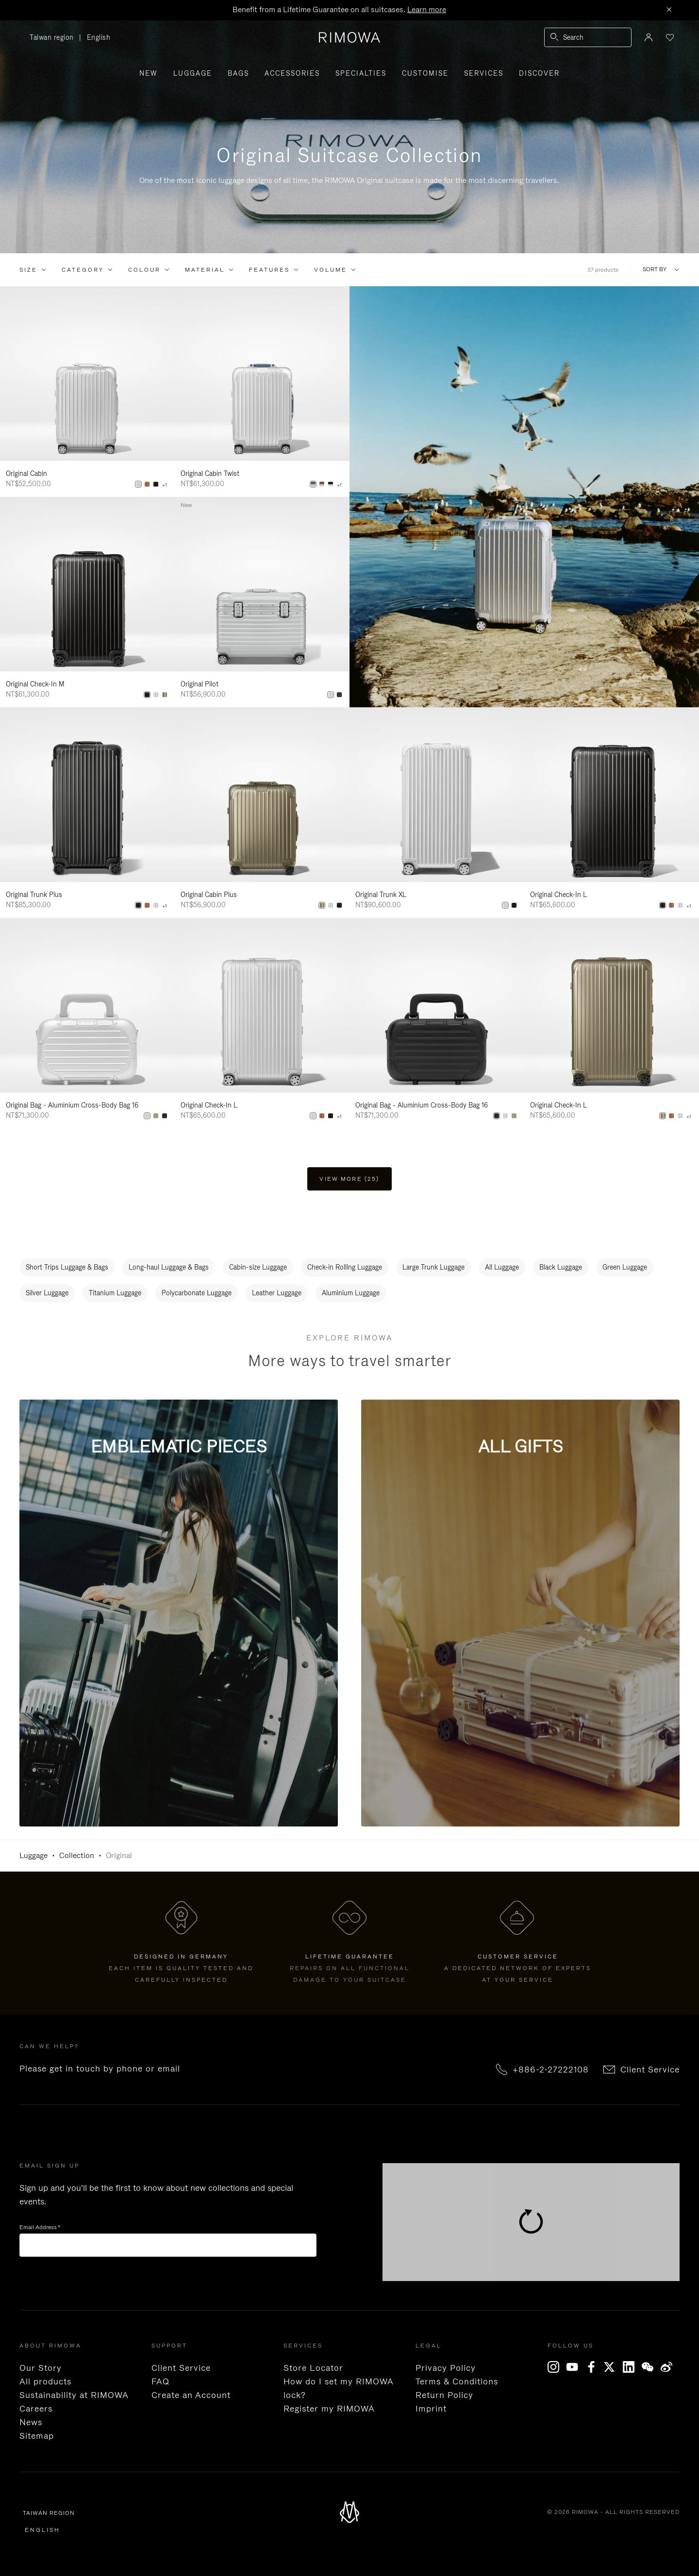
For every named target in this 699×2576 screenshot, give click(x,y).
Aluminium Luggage (351, 1292)
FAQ (160, 2381)
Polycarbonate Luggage (197, 1292)
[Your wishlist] (669, 37)
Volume (330, 270)
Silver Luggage (47, 1292)
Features (269, 270)
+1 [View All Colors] (164, 485)
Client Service (650, 2069)
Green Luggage (624, 1267)
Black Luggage (560, 1267)
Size (28, 270)
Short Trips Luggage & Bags (67, 1267)
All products (45, 2381)
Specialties (360, 73)
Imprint (431, 2408)
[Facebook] (594, 2367)
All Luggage (502, 1267)
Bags (238, 73)
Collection (76, 1855)
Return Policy (444, 2395)
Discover (539, 73)
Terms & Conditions (457, 2381)
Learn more (426, 9)
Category (83, 270)
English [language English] (99, 37)
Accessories (292, 73)
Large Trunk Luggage (433, 1267)
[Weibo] (669, 2367)
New (148, 73)
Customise (425, 73)
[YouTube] (575, 2367)
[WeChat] (650, 2367)
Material (205, 270)
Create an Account (191, 2395)
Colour (144, 270)
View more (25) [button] (349, 1179)
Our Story (40, 2368)
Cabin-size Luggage (258, 1267)
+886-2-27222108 (551, 2069)
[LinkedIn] (631, 2367)
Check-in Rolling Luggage (344, 1267)
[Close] (669, 10)
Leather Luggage (276, 1292)
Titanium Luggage (115, 1292)
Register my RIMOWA (329, 2408)
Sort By (654, 269)
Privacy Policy (446, 2368)
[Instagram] (556, 2367)
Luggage (192, 73)
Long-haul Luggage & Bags (169, 1267)
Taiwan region (54, 38)
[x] (613, 2367)
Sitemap (36, 2436)
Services (483, 73)
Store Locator (313, 2368)
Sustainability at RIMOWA (74, 2395)
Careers (35, 2408)
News (30, 2422)
